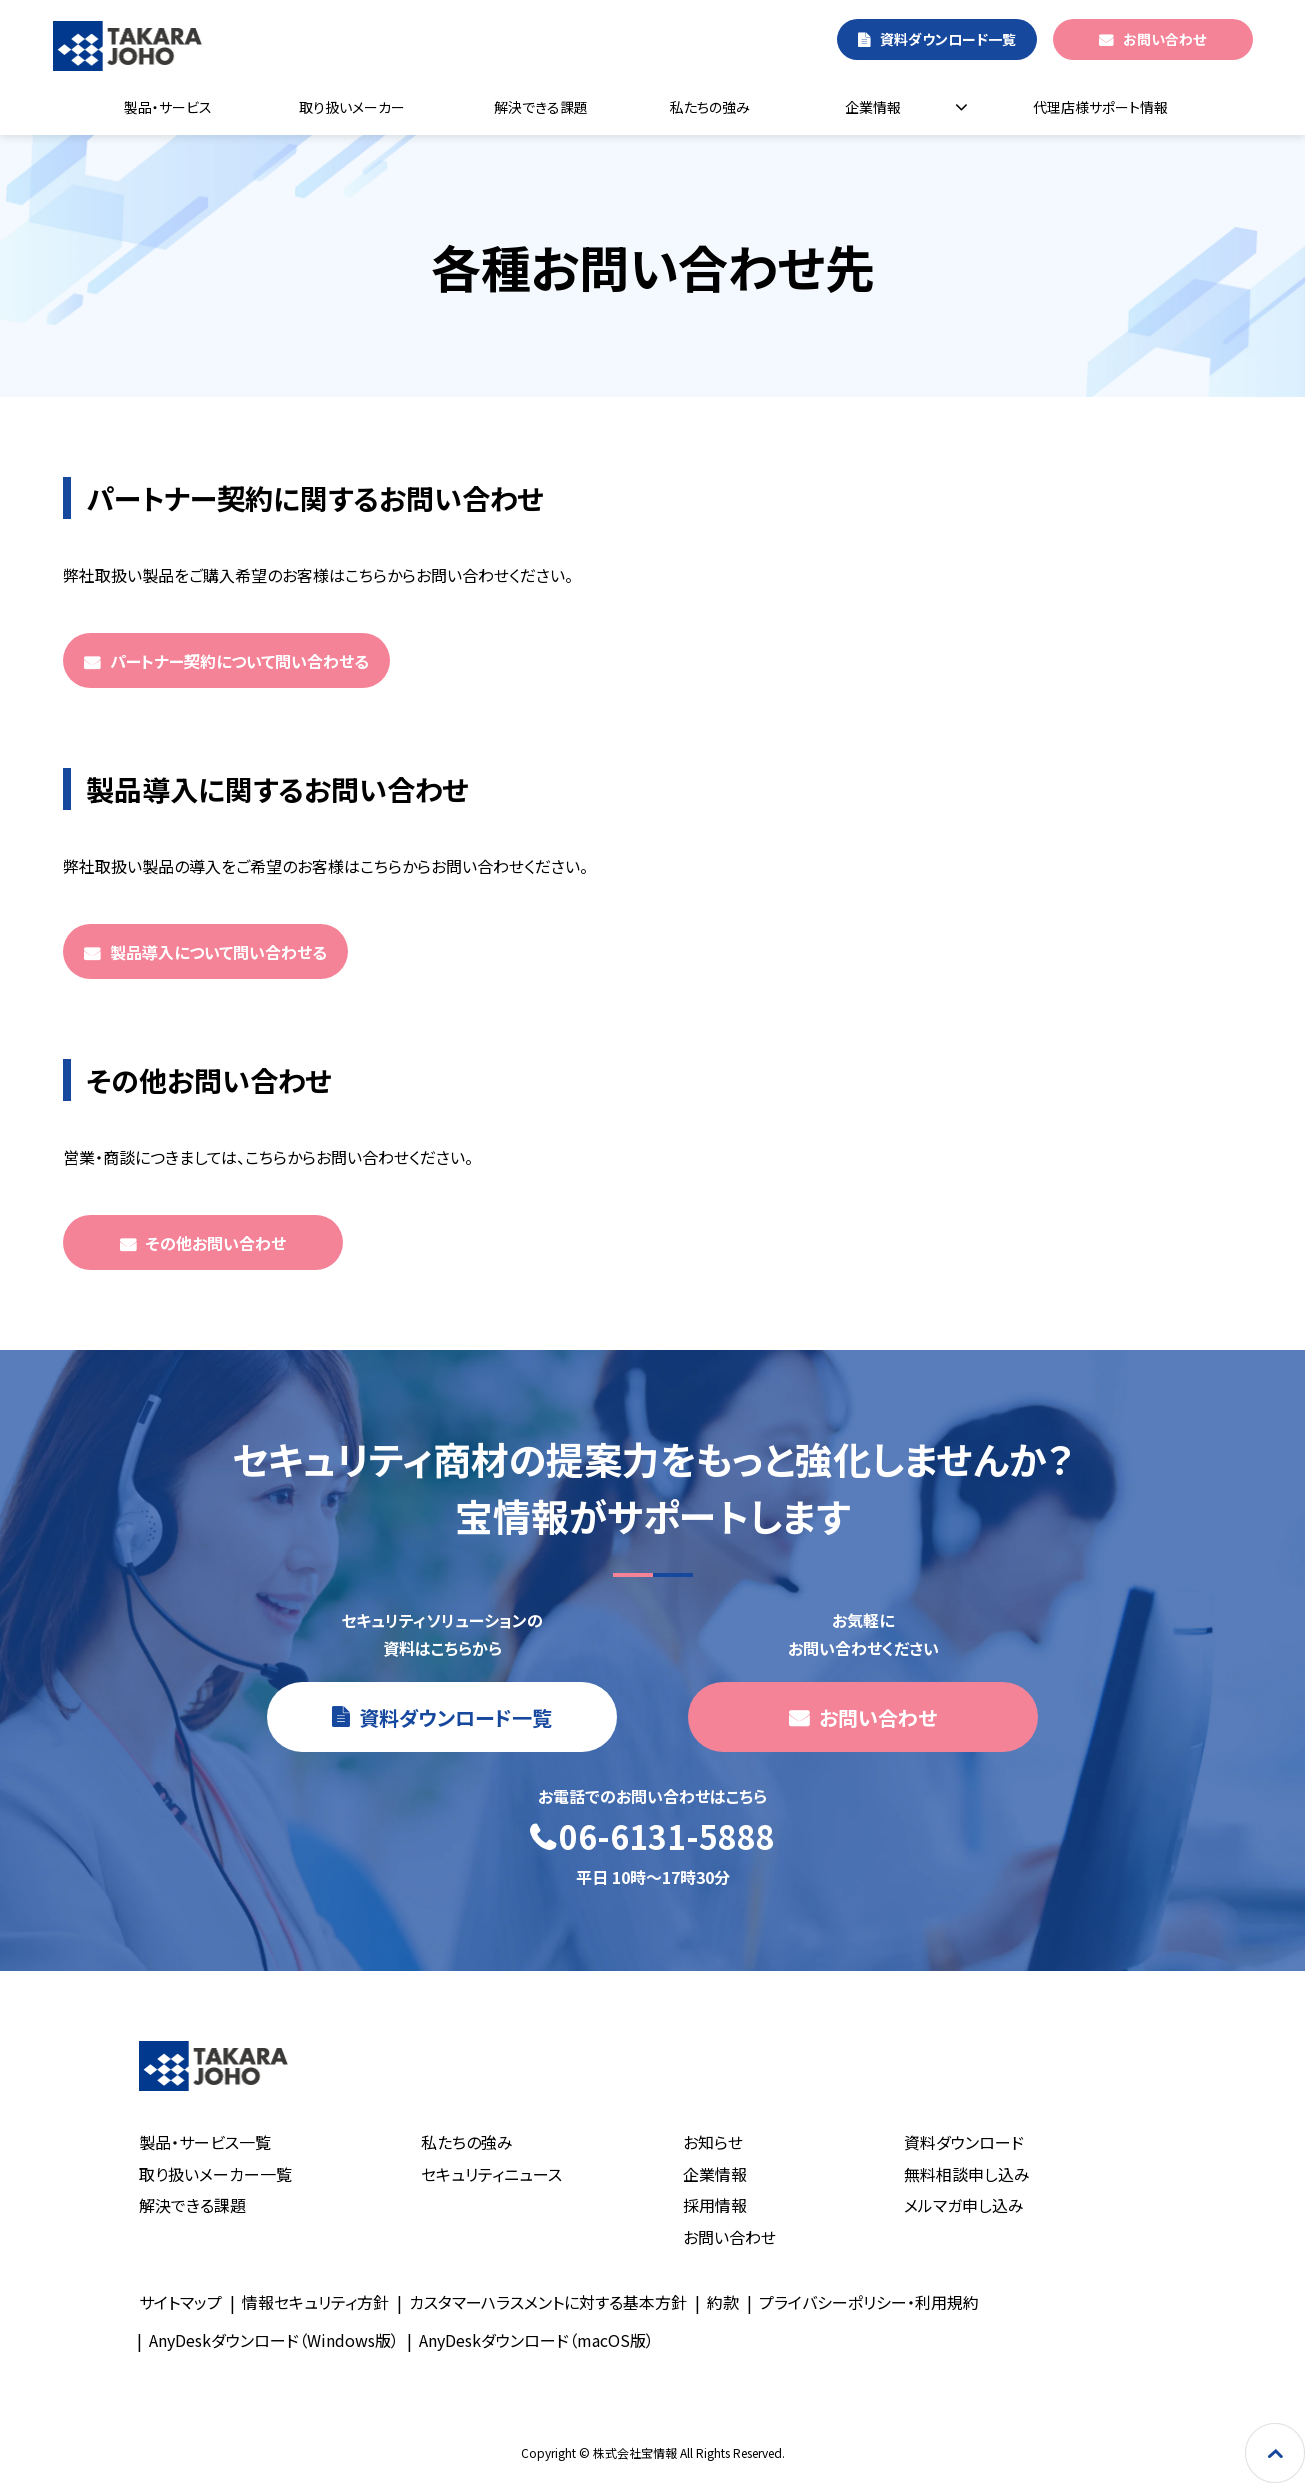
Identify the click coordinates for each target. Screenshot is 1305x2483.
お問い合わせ (1164, 39)
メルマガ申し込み (964, 2205)
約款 (723, 2302)
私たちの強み (710, 107)
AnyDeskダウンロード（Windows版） (274, 2340)
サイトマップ (180, 2302)
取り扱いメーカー (352, 107)
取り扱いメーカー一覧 (215, 2174)
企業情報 (873, 107)
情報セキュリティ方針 (315, 2302)
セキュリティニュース (491, 2174)
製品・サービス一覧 (205, 2142)
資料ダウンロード (964, 2142)
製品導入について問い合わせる (218, 952)
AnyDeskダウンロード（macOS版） (536, 2340)
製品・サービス (168, 107)
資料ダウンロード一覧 (948, 39)
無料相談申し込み (967, 2174)
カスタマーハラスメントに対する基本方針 (548, 2302)
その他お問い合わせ (216, 1243)
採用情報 (715, 2205)
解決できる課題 (541, 107)
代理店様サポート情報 (1100, 107)
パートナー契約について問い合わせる (239, 661)
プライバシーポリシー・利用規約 (869, 2302)
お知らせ (713, 2142)
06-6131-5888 (667, 1837)
